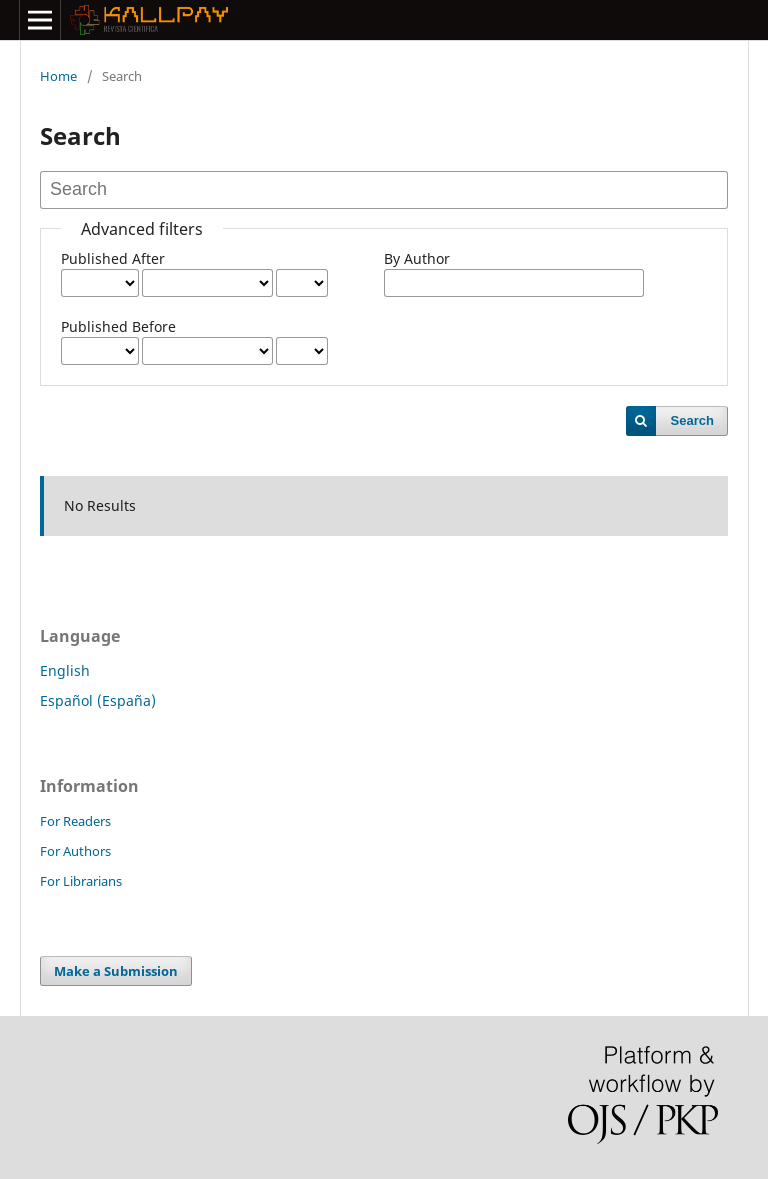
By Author (417, 258)
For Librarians (81, 881)
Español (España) (98, 700)
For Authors (75, 851)
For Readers (75, 821)
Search (692, 420)
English (65, 670)
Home (58, 76)
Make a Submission (116, 971)
